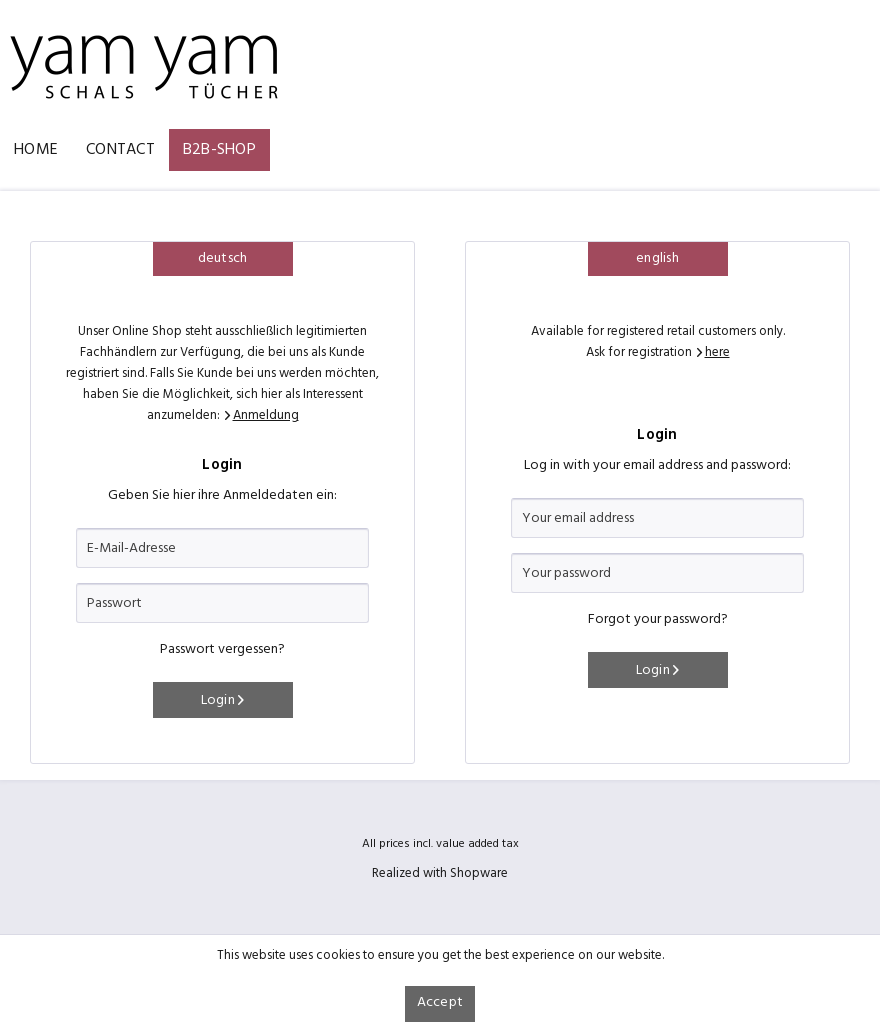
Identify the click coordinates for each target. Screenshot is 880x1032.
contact (120, 150)
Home (36, 150)
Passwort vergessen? (222, 649)
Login (223, 700)
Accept (440, 1002)
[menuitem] (36, 150)
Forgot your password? (658, 619)
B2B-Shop (219, 150)
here (717, 352)
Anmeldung (266, 415)
